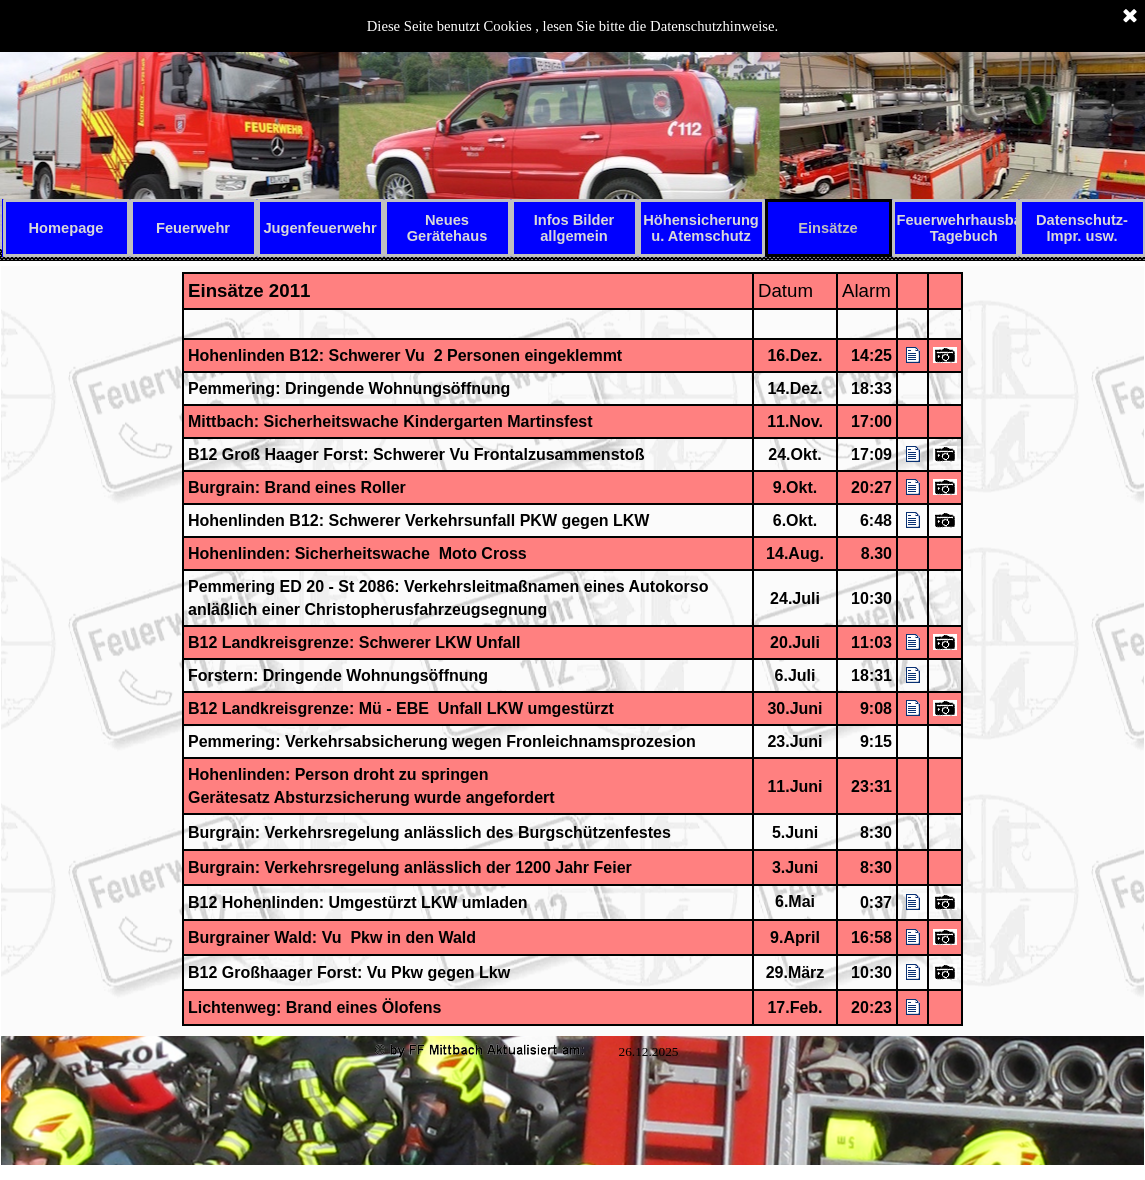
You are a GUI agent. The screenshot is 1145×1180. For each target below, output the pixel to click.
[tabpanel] (573, 649)
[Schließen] (1130, 17)
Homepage (66, 228)
